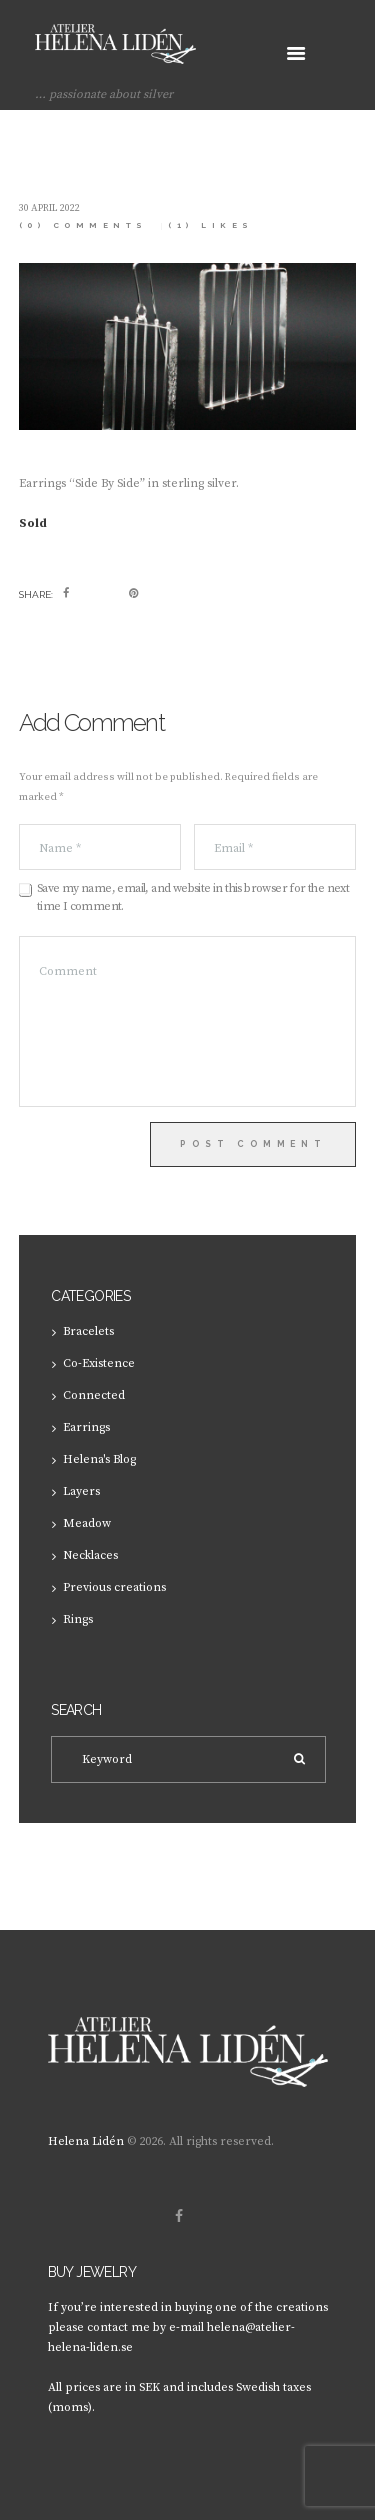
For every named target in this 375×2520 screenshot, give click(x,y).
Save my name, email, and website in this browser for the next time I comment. (193, 897)
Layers (81, 1491)
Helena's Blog (99, 1459)
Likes (211, 225)
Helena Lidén (86, 2141)
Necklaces (90, 1555)
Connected (94, 1395)
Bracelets (88, 1331)
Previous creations (114, 1587)
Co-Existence (99, 1363)
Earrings (86, 1427)
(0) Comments (83, 225)
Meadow (87, 1523)
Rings (78, 1619)
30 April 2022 (49, 208)
